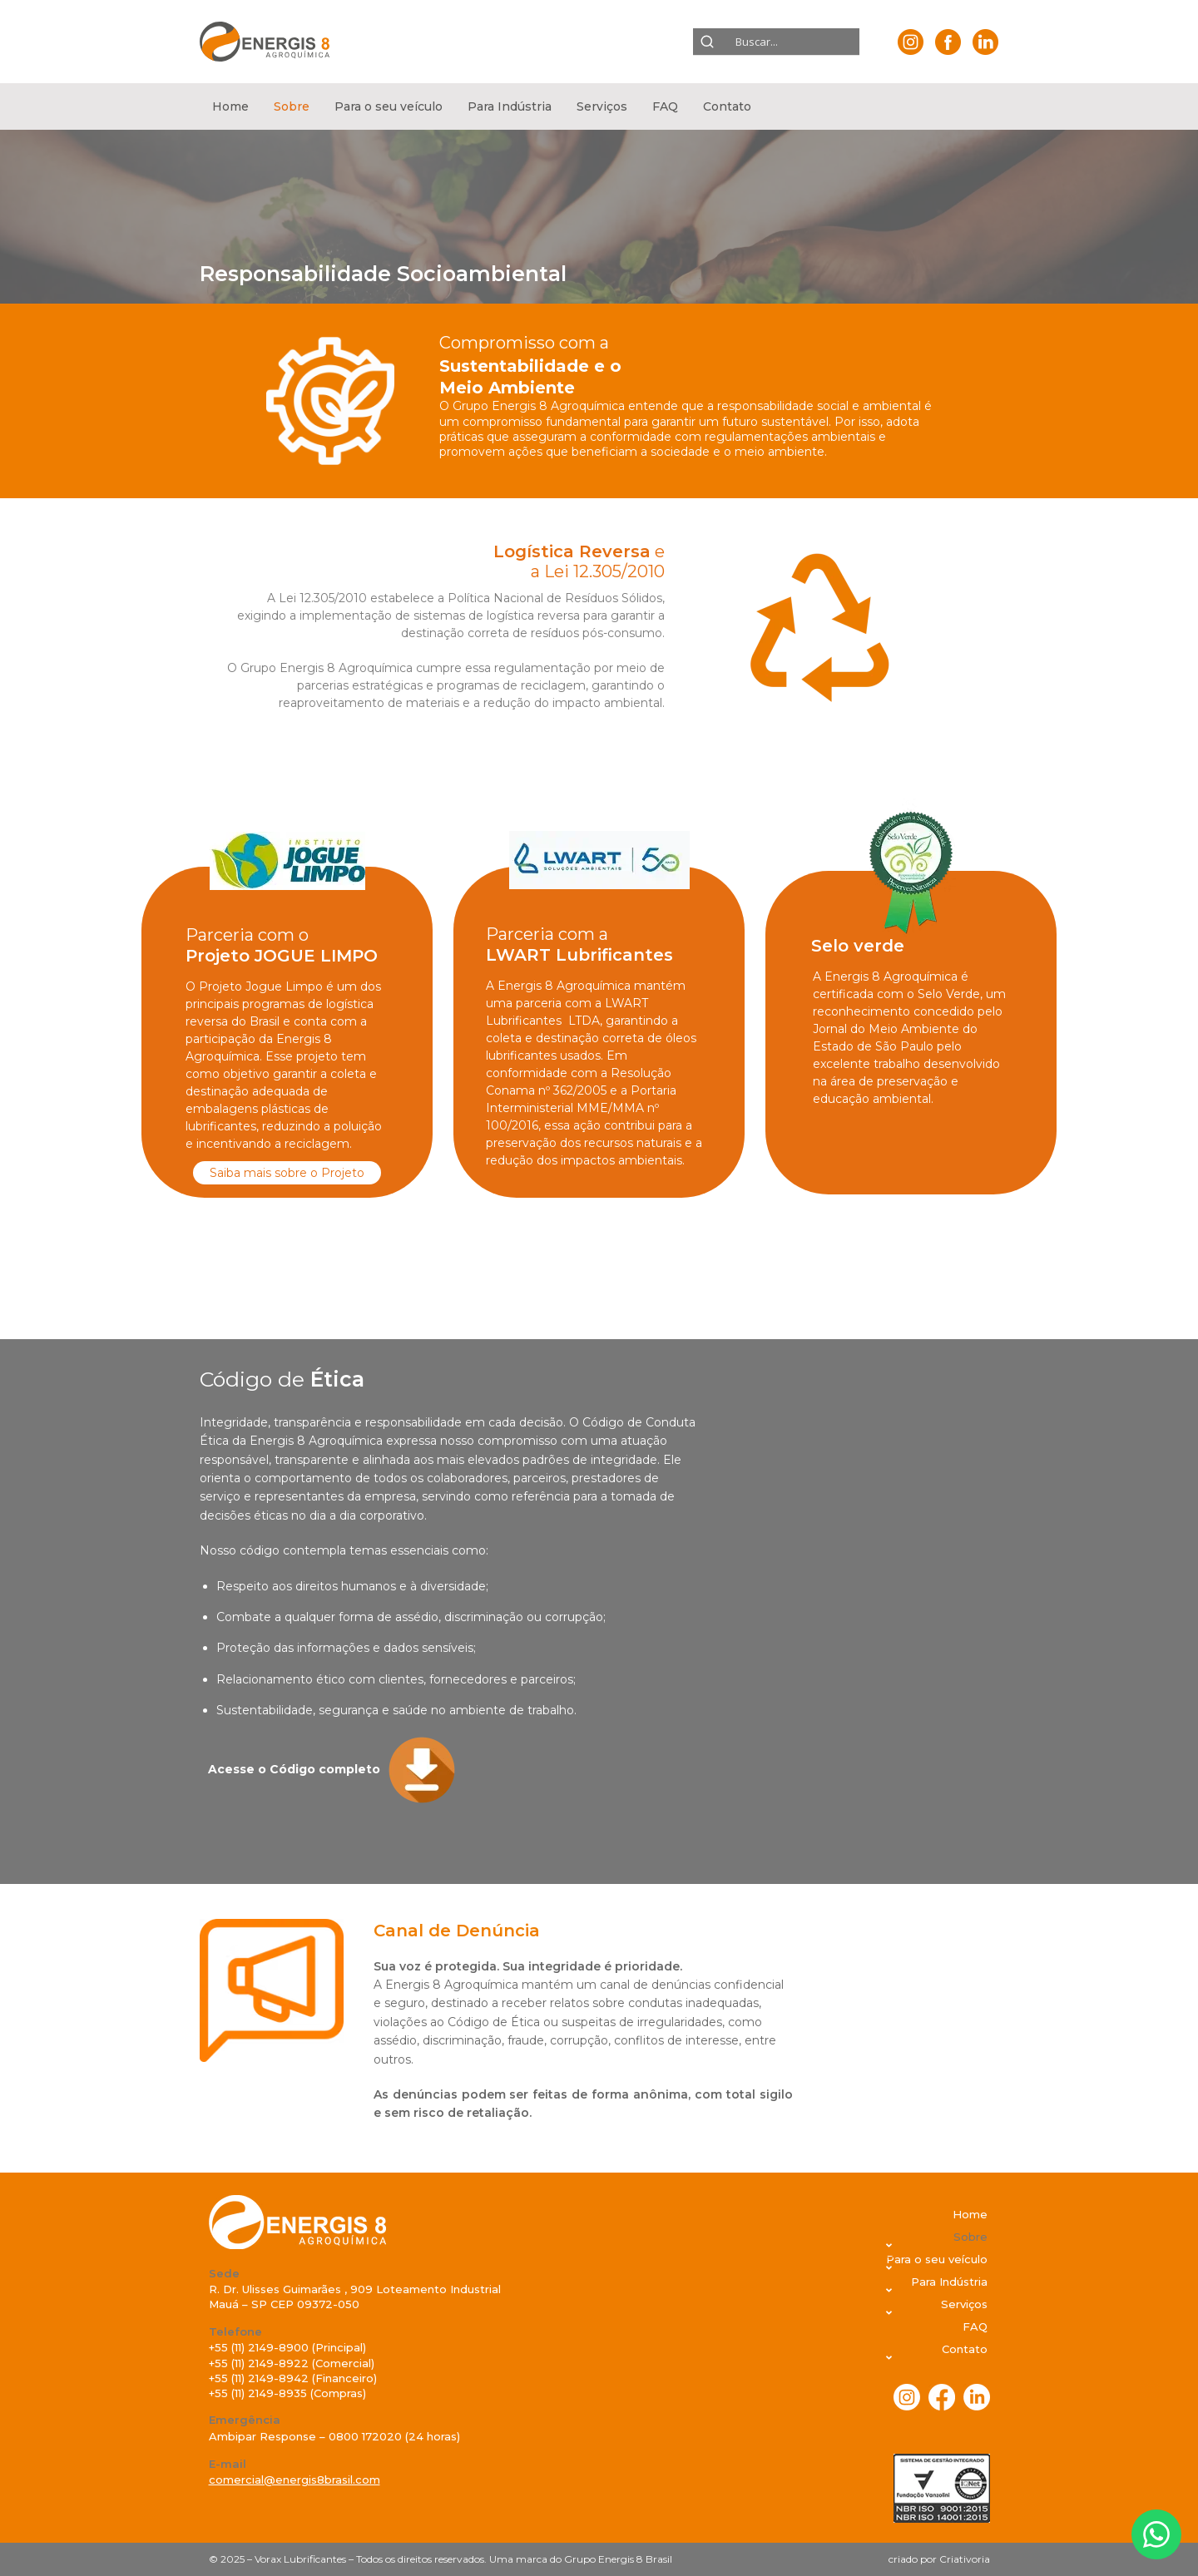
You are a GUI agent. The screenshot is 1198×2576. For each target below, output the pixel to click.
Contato (727, 106)
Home (230, 106)
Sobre (291, 106)
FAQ (665, 106)
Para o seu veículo (388, 106)
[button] (291, 106)
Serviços (602, 106)
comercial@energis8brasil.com (294, 2479)
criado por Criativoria (939, 2559)
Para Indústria (510, 106)
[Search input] (780, 41)
